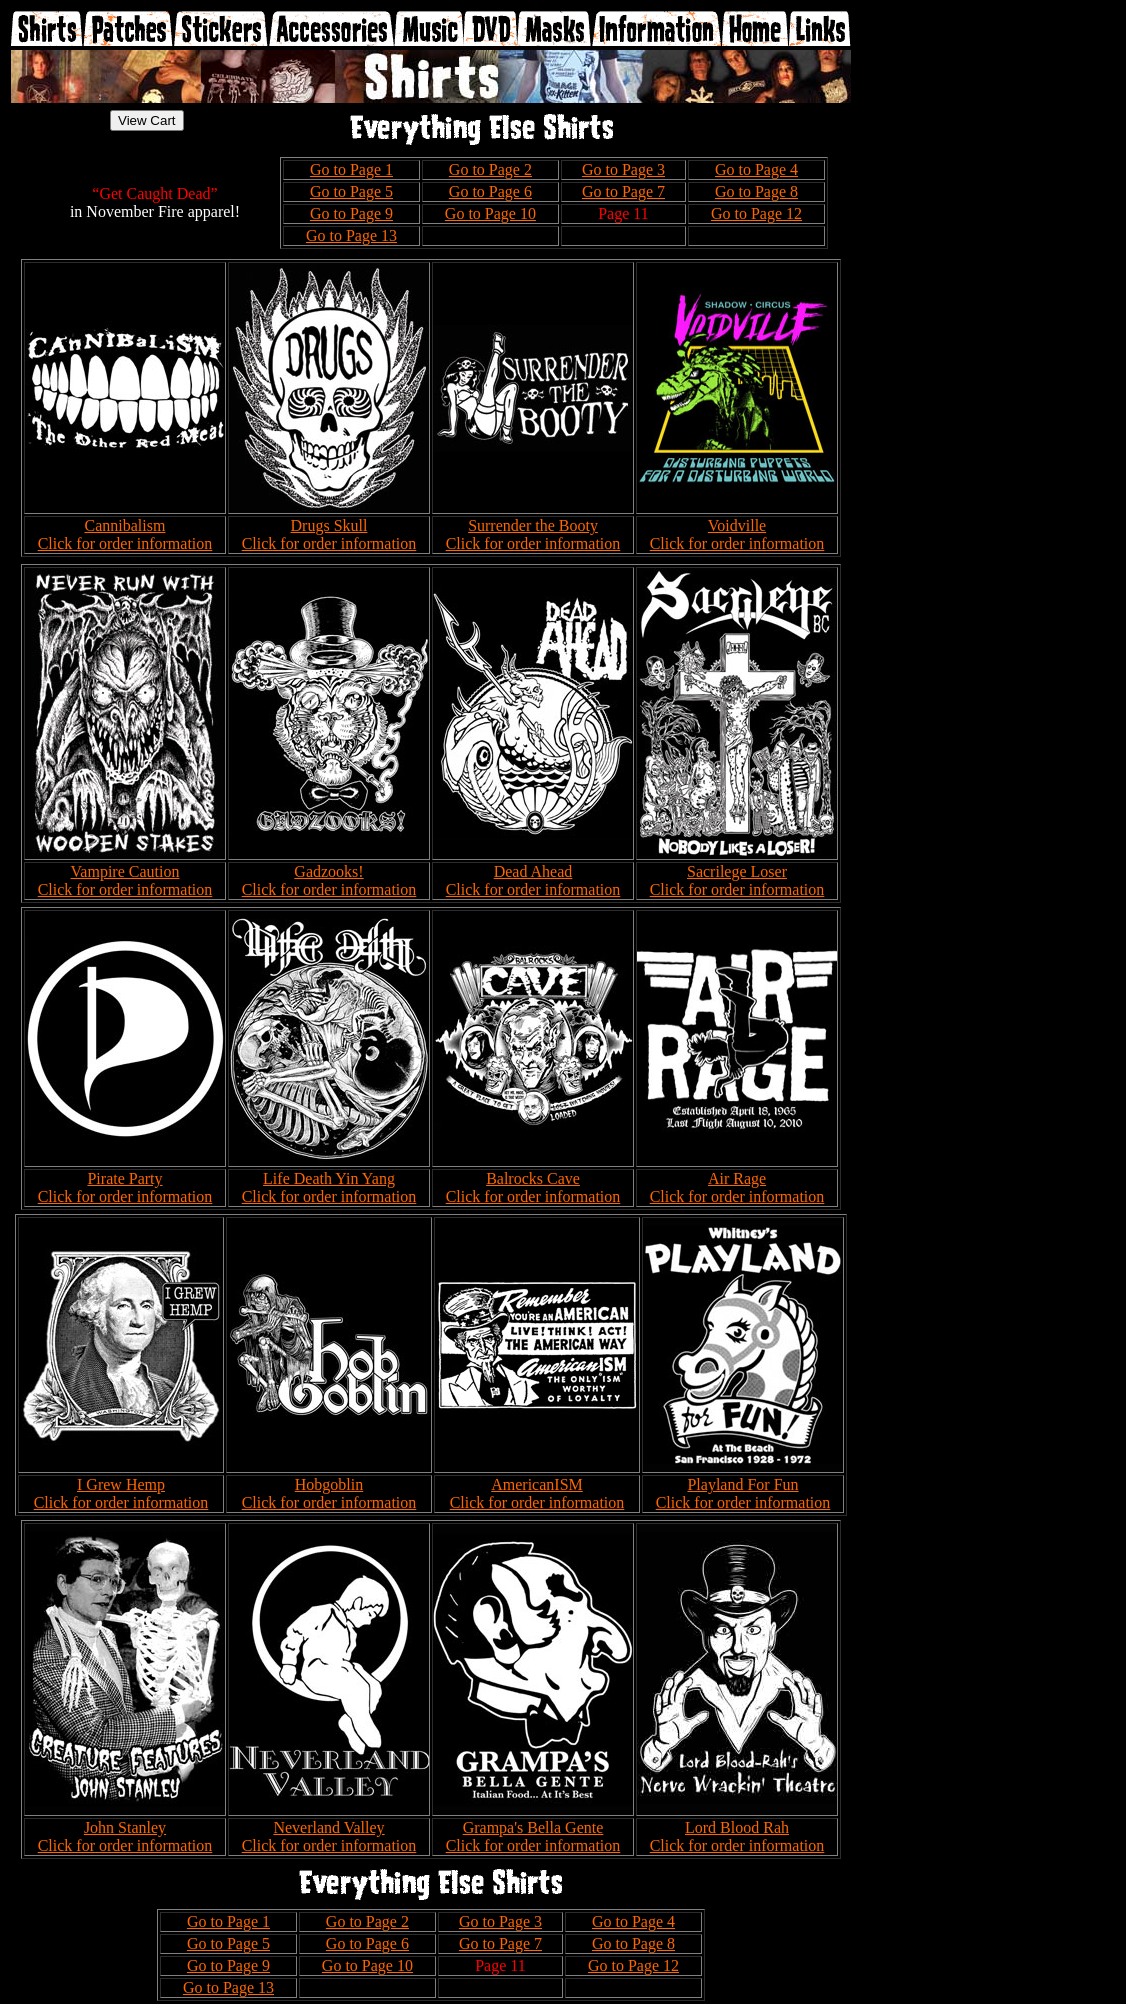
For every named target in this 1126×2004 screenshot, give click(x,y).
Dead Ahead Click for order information (533, 880)
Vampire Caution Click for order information (125, 880)
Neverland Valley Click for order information (329, 1836)
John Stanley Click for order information (125, 1836)
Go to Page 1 (351, 169)
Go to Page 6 (490, 191)
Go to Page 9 (351, 213)
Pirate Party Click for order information (125, 1187)
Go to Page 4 (756, 169)
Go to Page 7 (623, 191)
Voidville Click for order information (737, 534)
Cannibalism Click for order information (125, 534)
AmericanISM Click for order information (537, 1493)
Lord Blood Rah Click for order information (737, 1836)
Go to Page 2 (490, 169)
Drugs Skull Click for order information (329, 534)
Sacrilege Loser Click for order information (737, 880)
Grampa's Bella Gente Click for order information (533, 1836)
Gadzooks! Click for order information (329, 880)
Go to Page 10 (490, 213)
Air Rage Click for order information (737, 1187)
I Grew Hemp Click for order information (121, 1493)
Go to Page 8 (756, 191)
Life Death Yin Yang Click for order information (329, 1187)
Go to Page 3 (623, 169)
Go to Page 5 (351, 191)
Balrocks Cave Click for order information (533, 1187)
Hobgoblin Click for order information (329, 1493)
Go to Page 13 (351, 235)
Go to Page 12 (756, 213)
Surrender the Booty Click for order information (533, 534)
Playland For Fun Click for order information (743, 1493)
